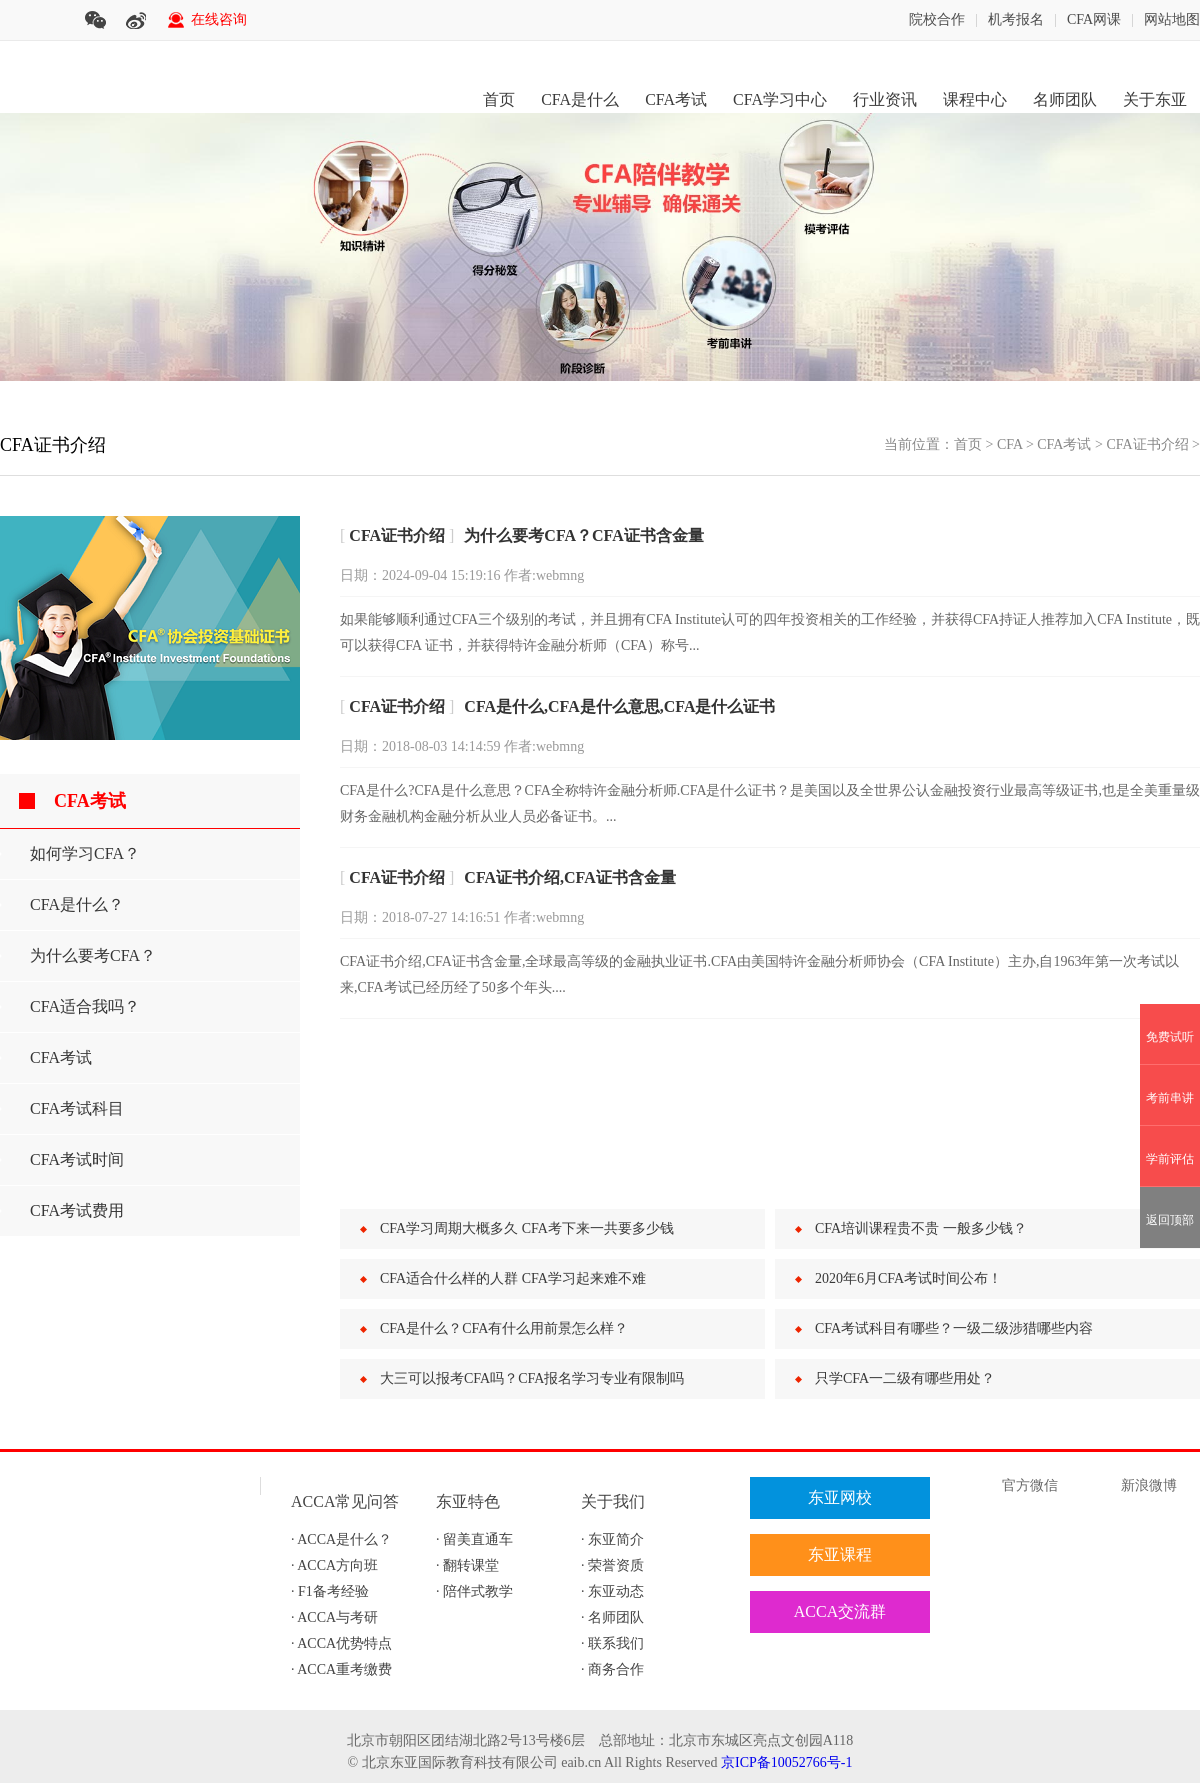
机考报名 (1016, 19)
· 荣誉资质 (612, 1565)
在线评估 (840, 1668)
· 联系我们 (612, 1643)
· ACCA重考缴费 (341, 1669)
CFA (1009, 444)
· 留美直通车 (474, 1539)
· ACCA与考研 (334, 1617)
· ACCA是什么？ (341, 1539)
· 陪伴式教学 (474, 1591)
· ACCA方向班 (334, 1565)
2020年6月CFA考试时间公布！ (908, 1278)
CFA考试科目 (77, 1108)
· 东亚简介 (612, 1539)
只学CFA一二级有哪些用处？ (905, 1378)
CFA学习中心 (780, 99)
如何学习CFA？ (85, 853)
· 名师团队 (612, 1617)
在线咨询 (219, 19)
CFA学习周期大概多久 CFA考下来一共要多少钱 (527, 1228)
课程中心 (975, 99)
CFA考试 (676, 99)
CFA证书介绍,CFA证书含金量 (569, 877)
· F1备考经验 (330, 1591)
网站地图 (1172, 19)
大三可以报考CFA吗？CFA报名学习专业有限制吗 (532, 1378)
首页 (499, 99)
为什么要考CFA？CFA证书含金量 (583, 535)
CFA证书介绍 (1147, 444)
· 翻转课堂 (467, 1565)
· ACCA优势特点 (341, 1643)
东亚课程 (840, 1554)
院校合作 (937, 19)
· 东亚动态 (612, 1591)
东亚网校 (840, 1497)
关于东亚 (1155, 99)
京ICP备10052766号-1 (786, 1762)
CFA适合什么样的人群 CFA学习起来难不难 (513, 1278)
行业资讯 (885, 99)
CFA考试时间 (77, 1159)
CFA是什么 (580, 99)
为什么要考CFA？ (93, 955)
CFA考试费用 (77, 1210)
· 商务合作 (612, 1669)
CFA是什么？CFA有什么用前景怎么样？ (504, 1328)
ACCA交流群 (840, 1611)
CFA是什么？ (77, 904)
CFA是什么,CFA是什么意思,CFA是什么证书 (619, 706)
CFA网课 (1094, 19)
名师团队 (1065, 99)
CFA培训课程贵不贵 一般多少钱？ (921, 1228)
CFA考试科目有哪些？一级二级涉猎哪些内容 (954, 1328)
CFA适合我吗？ (85, 1006)
